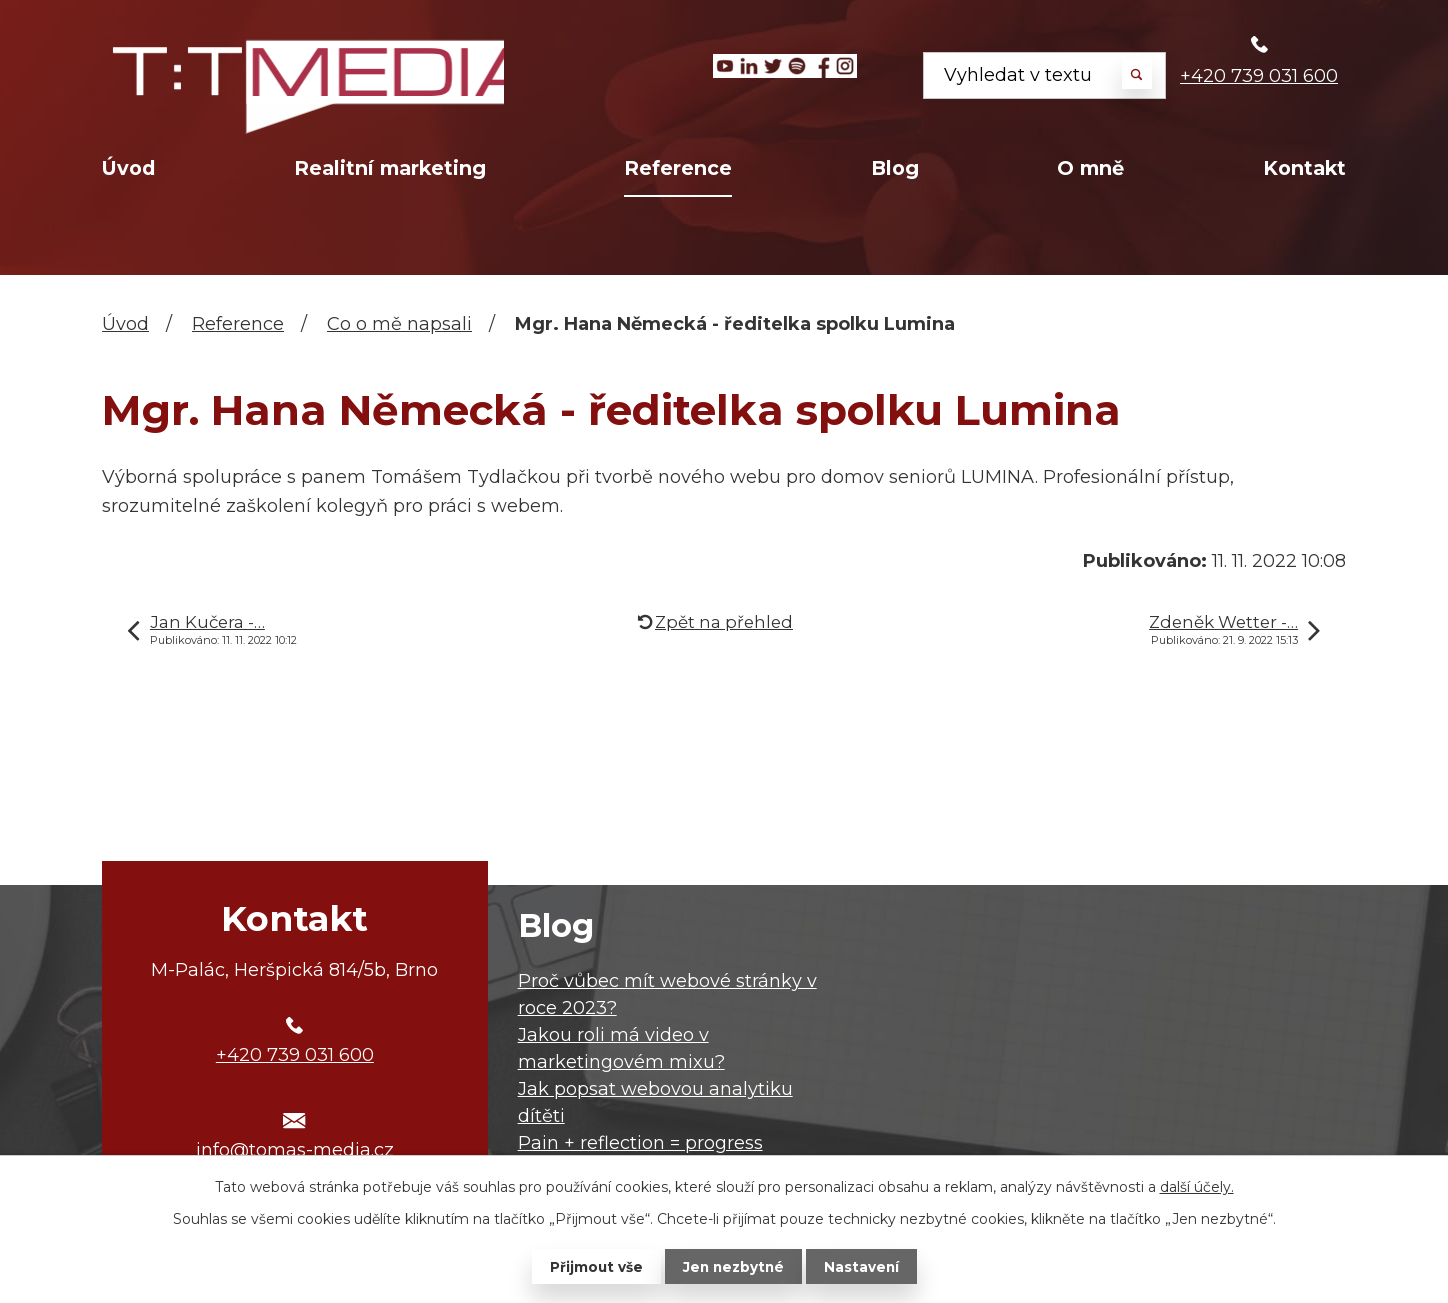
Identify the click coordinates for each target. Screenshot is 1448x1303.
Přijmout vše (594, 1266)
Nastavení (864, 1266)
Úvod (128, 168)
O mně (1090, 168)
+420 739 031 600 (1259, 76)
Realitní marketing (390, 168)
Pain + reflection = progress (640, 1143)
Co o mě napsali (399, 324)
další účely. (1197, 1186)
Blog (895, 168)
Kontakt (1304, 168)
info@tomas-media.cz (295, 1150)
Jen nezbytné (733, 1266)
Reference (678, 168)
